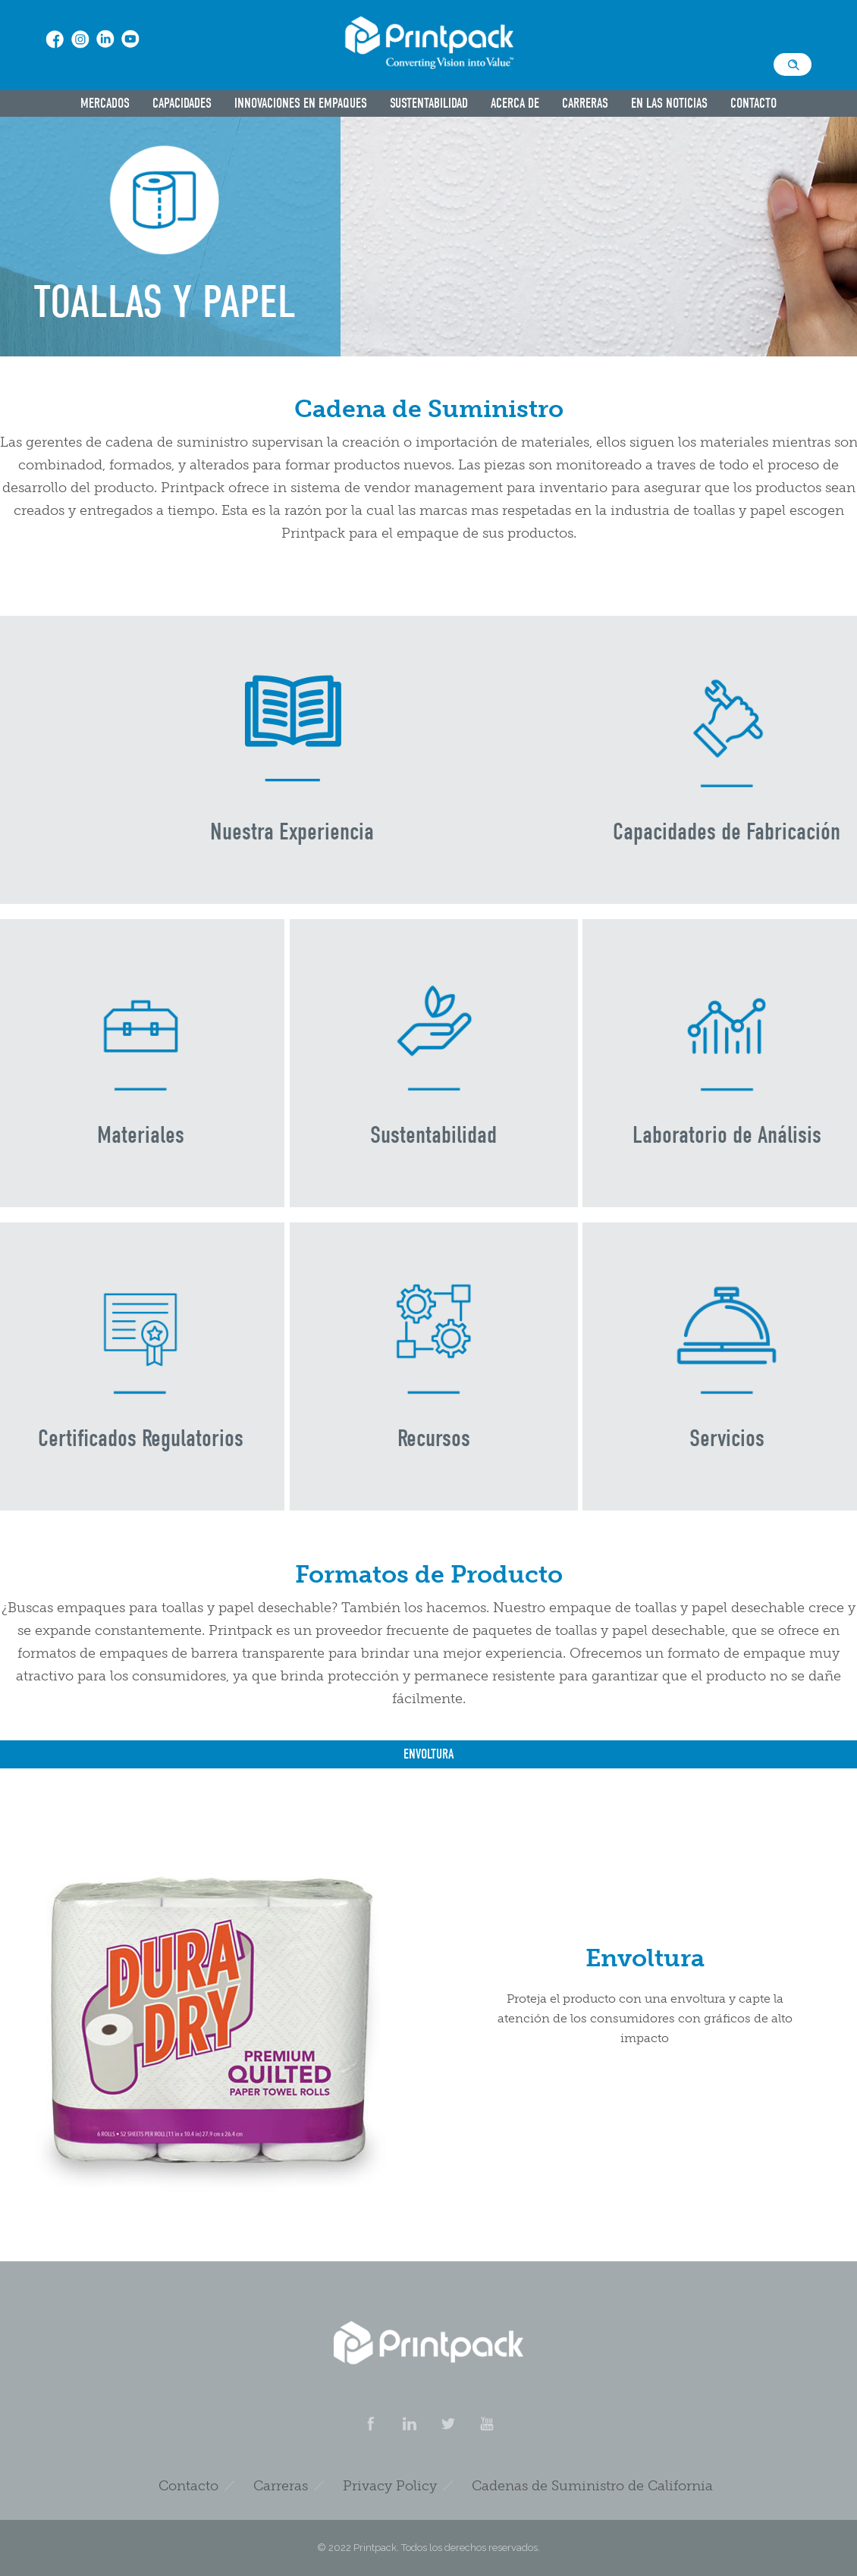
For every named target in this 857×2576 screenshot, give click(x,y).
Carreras (585, 103)
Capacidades (182, 103)
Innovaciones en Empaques (300, 103)
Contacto (753, 103)
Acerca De (515, 103)
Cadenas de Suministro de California (592, 2485)
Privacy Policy (390, 2485)
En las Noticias (669, 103)
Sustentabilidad (429, 103)
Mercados (105, 103)
